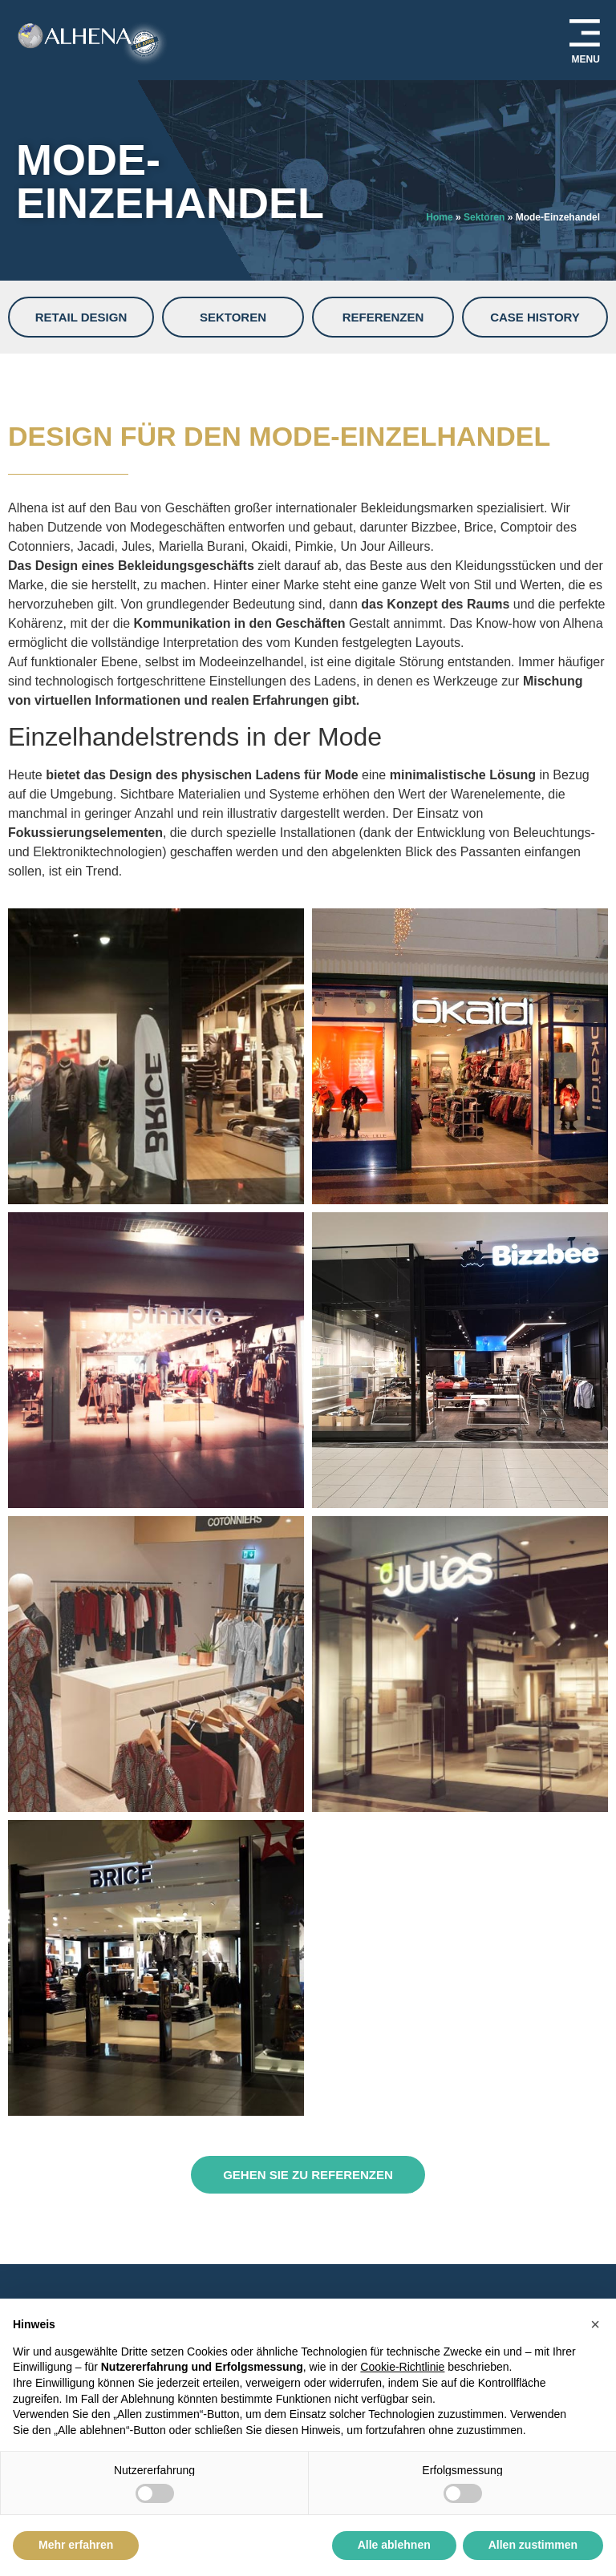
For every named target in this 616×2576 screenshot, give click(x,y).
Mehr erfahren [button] (75, 2544)
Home (439, 217)
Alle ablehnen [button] (394, 2544)
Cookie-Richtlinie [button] (402, 2366)
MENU (586, 59)
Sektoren (484, 217)
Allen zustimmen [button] (533, 2544)
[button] (595, 2324)
